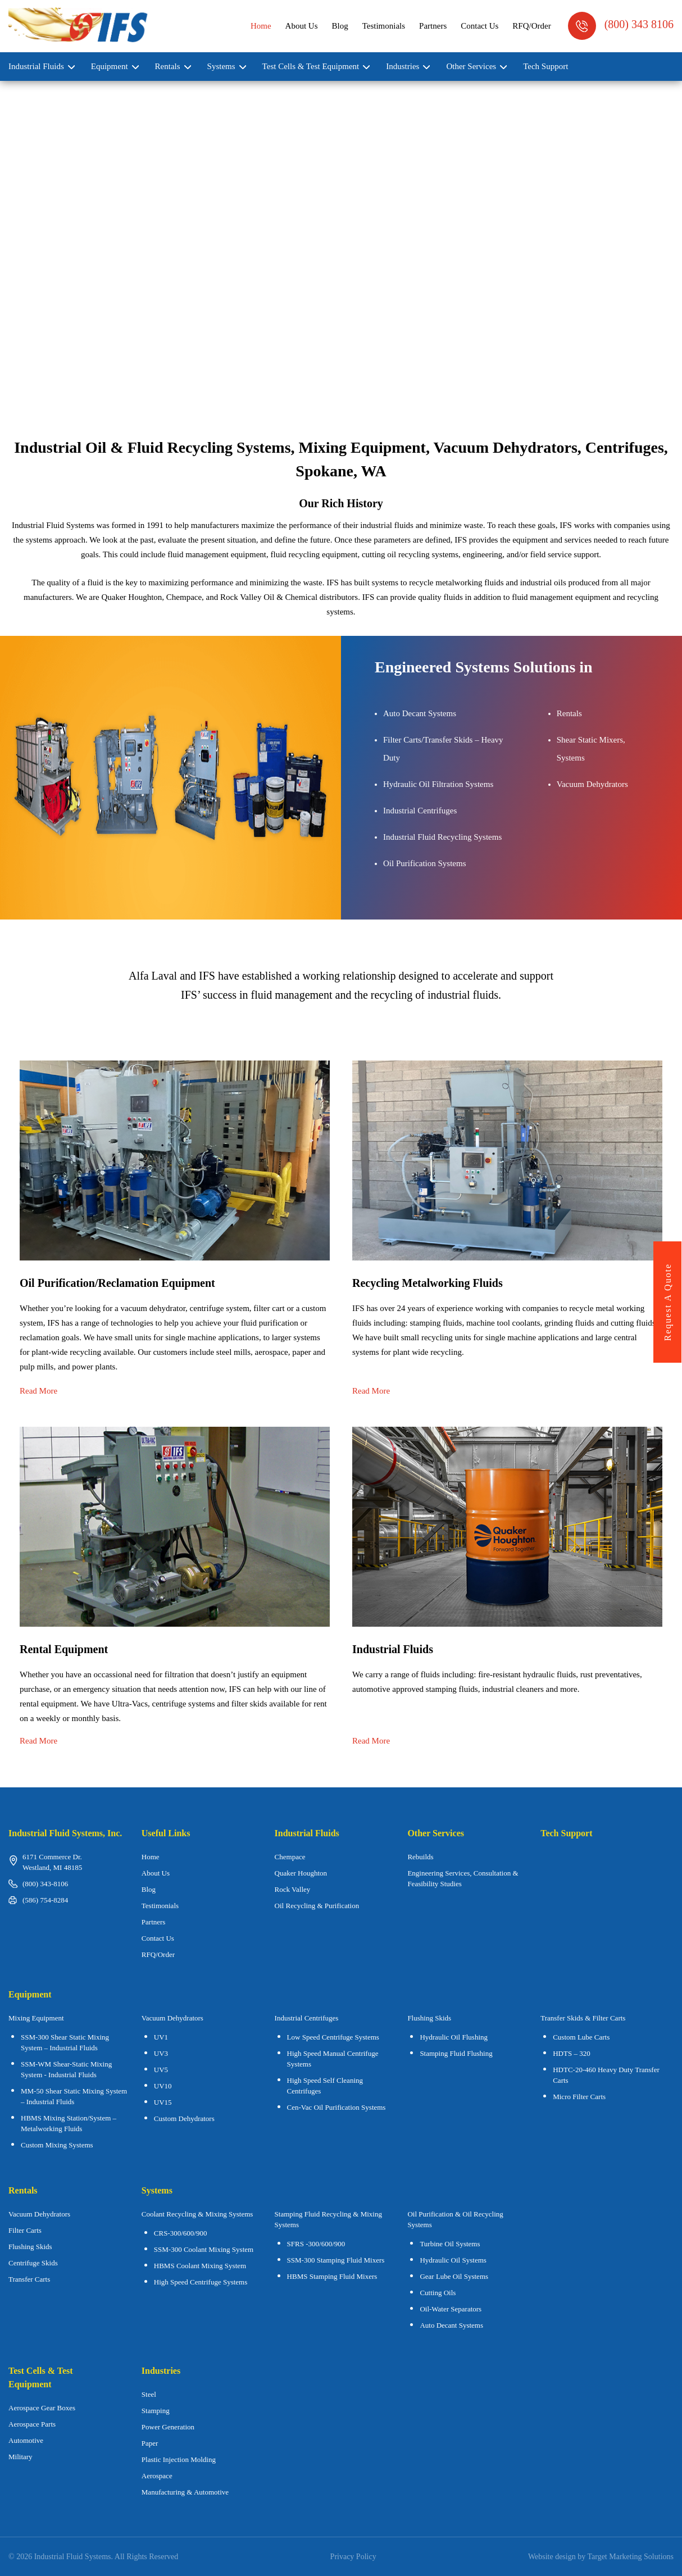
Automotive (25, 2440)
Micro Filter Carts (579, 2096)
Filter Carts (25, 2230)
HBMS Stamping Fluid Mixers (332, 2276)
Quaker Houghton (301, 1873)
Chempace (290, 1857)
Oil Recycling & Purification (317, 1905)
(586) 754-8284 (45, 1900)
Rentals (167, 66)
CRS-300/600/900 (180, 2233)
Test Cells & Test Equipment (311, 66)
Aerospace (157, 2476)
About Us (301, 25)
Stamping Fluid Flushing (456, 2053)
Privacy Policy (353, 2556)
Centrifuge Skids (33, 2263)
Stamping (156, 2410)
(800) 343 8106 (621, 26)
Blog (339, 25)
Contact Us (479, 25)
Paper (150, 2443)
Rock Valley (293, 1889)
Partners (433, 25)
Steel (149, 2394)
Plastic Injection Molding (179, 2459)
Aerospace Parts (32, 2424)
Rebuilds (420, 1857)
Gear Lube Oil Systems (454, 2276)
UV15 (163, 2102)
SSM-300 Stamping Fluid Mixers (336, 2260)
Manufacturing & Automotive (185, 2492)
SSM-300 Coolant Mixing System (203, 2249)
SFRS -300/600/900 (316, 2244)
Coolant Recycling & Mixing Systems (197, 2214)
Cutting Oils (438, 2292)
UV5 (161, 2069)
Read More (38, 1390)
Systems (221, 66)
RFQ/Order (531, 25)
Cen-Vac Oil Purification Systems (336, 2107)
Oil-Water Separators (450, 2309)
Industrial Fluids (36, 66)
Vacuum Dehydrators (172, 2018)
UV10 (163, 2086)
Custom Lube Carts (581, 2037)
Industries (402, 66)
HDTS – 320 (571, 2053)
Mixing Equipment (36, 2018)
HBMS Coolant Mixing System (200, 2265)
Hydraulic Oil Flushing (454, 2037)
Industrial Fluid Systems (72, 2556)
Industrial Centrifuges (307, 2018)
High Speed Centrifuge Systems (200, 2282)
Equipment (109, 66)
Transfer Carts (29, 2279)
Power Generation (168, 2427)
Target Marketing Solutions (630, 2556)
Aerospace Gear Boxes (41, 2408)
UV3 (161, 2053)
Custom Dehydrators (184, 2118)
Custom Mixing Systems (57, 2145)
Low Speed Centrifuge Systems (333, 2037)
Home (261, 25)
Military (20, 2456)
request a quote (667, 1302)
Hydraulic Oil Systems (453, 2260)
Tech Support (545, 66)
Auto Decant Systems (451, 2325)
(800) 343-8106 (45, 1883)
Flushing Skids (30, 2246)
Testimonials (383, 25)
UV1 (161, 2037)
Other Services (471, 66)
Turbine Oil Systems (450, 2244)
